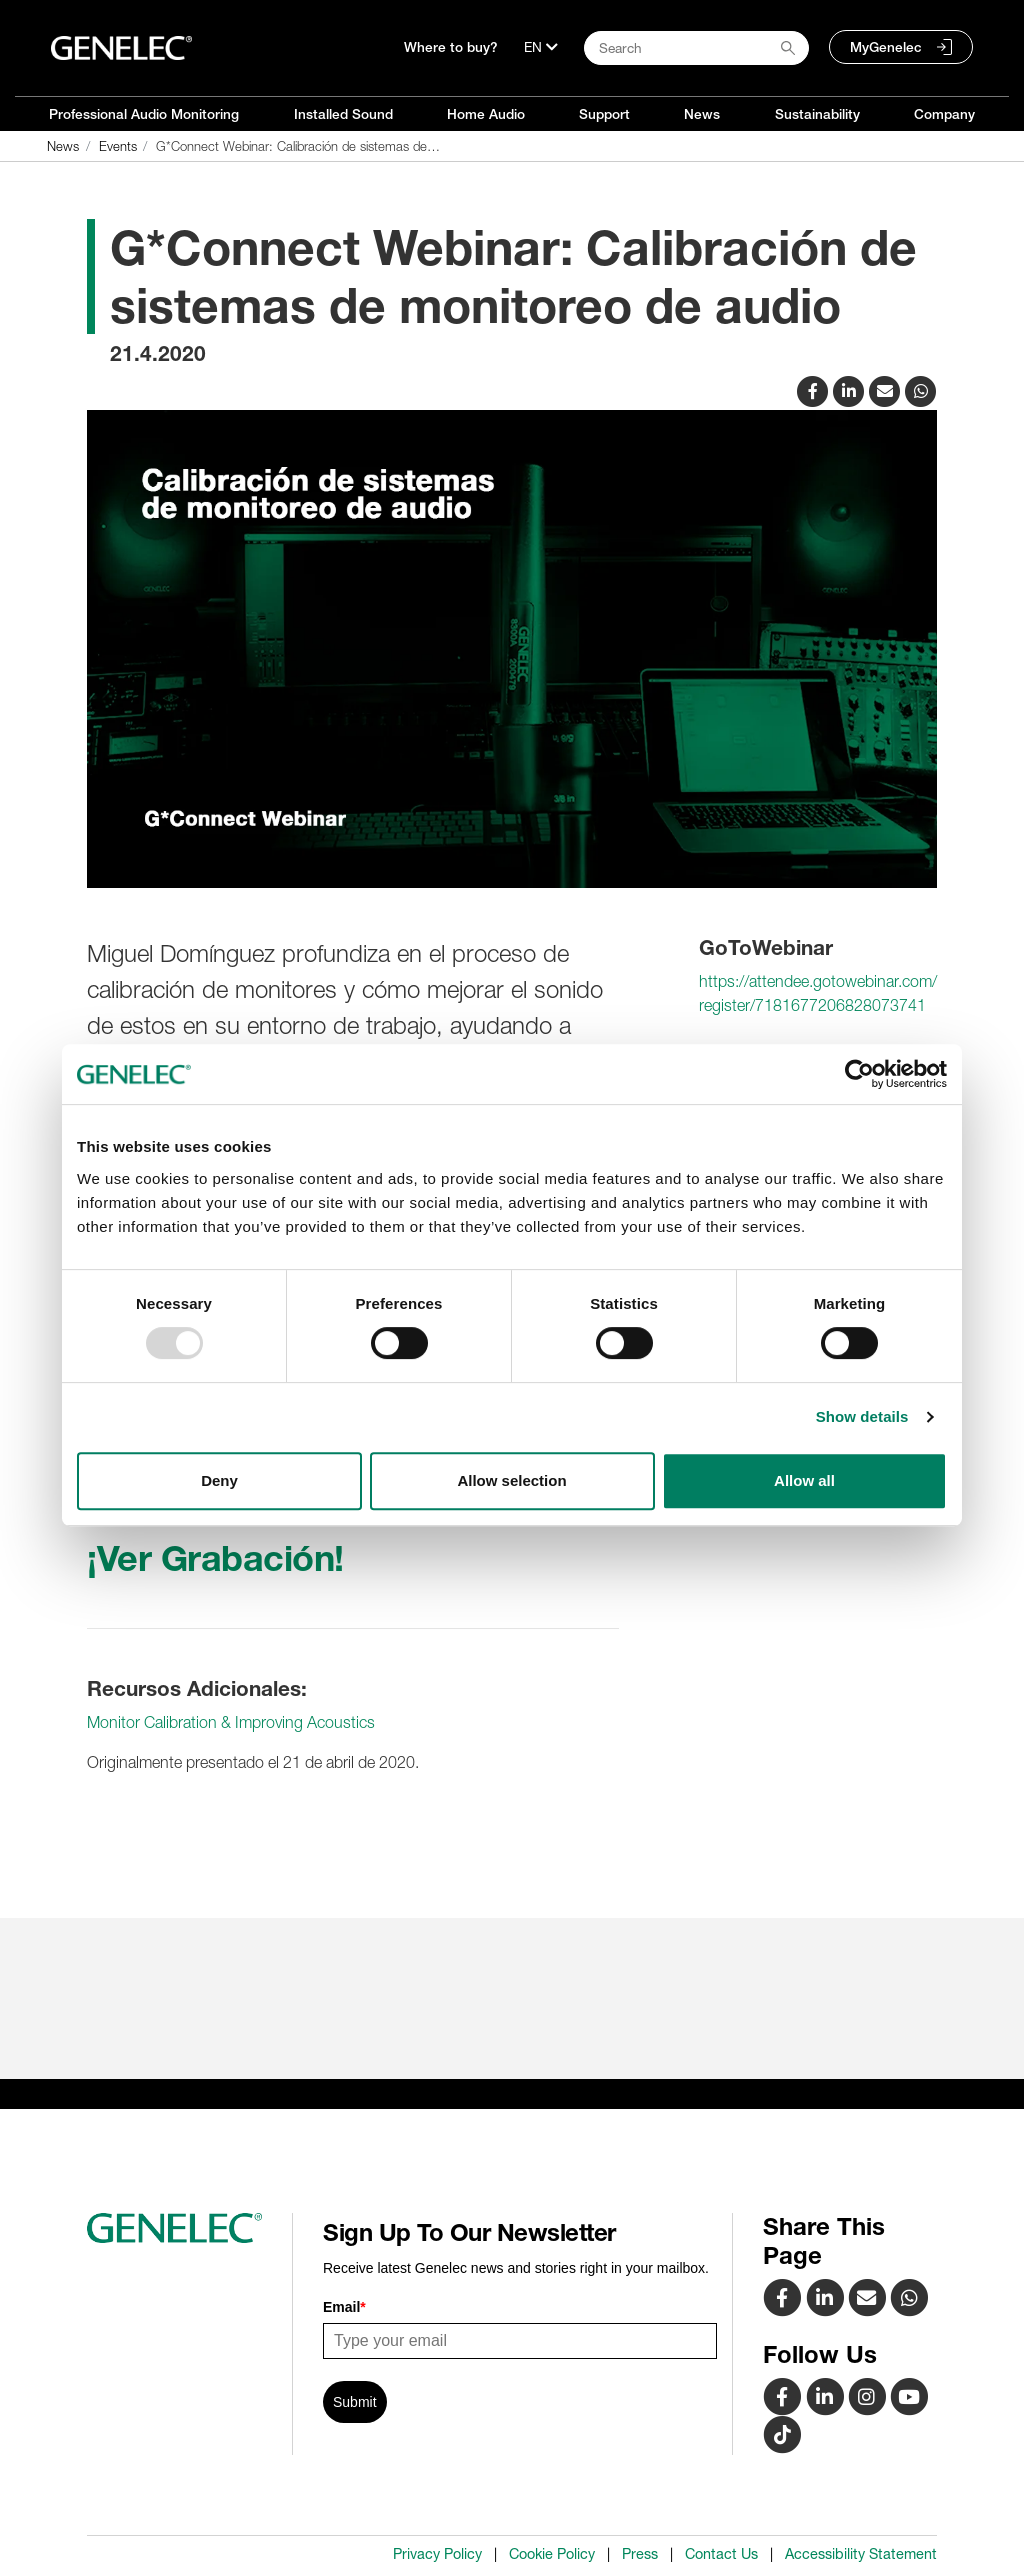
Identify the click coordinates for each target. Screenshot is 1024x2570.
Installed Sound (343, 114)
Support (604, 114)
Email (344, 2307)
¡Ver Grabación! (215, 1558)
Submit (355, 2402)
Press (640, 2554)
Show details (862, 1416)
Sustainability (817, 114)
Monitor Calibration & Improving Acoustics (231, 1722)
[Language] (541, 47)
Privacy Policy (437, 2554)
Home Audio (486, 114)
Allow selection (511, 1480)
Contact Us (721, 2554)
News (702, 114)
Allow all (804, 1480)
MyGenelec (886, 47)
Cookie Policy (552, 2554)
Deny (219, 1480)
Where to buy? (451, 47)
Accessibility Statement (861, 2554)
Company (944, 114)
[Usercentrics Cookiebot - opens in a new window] (859, 1074)
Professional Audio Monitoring (144, 114)
